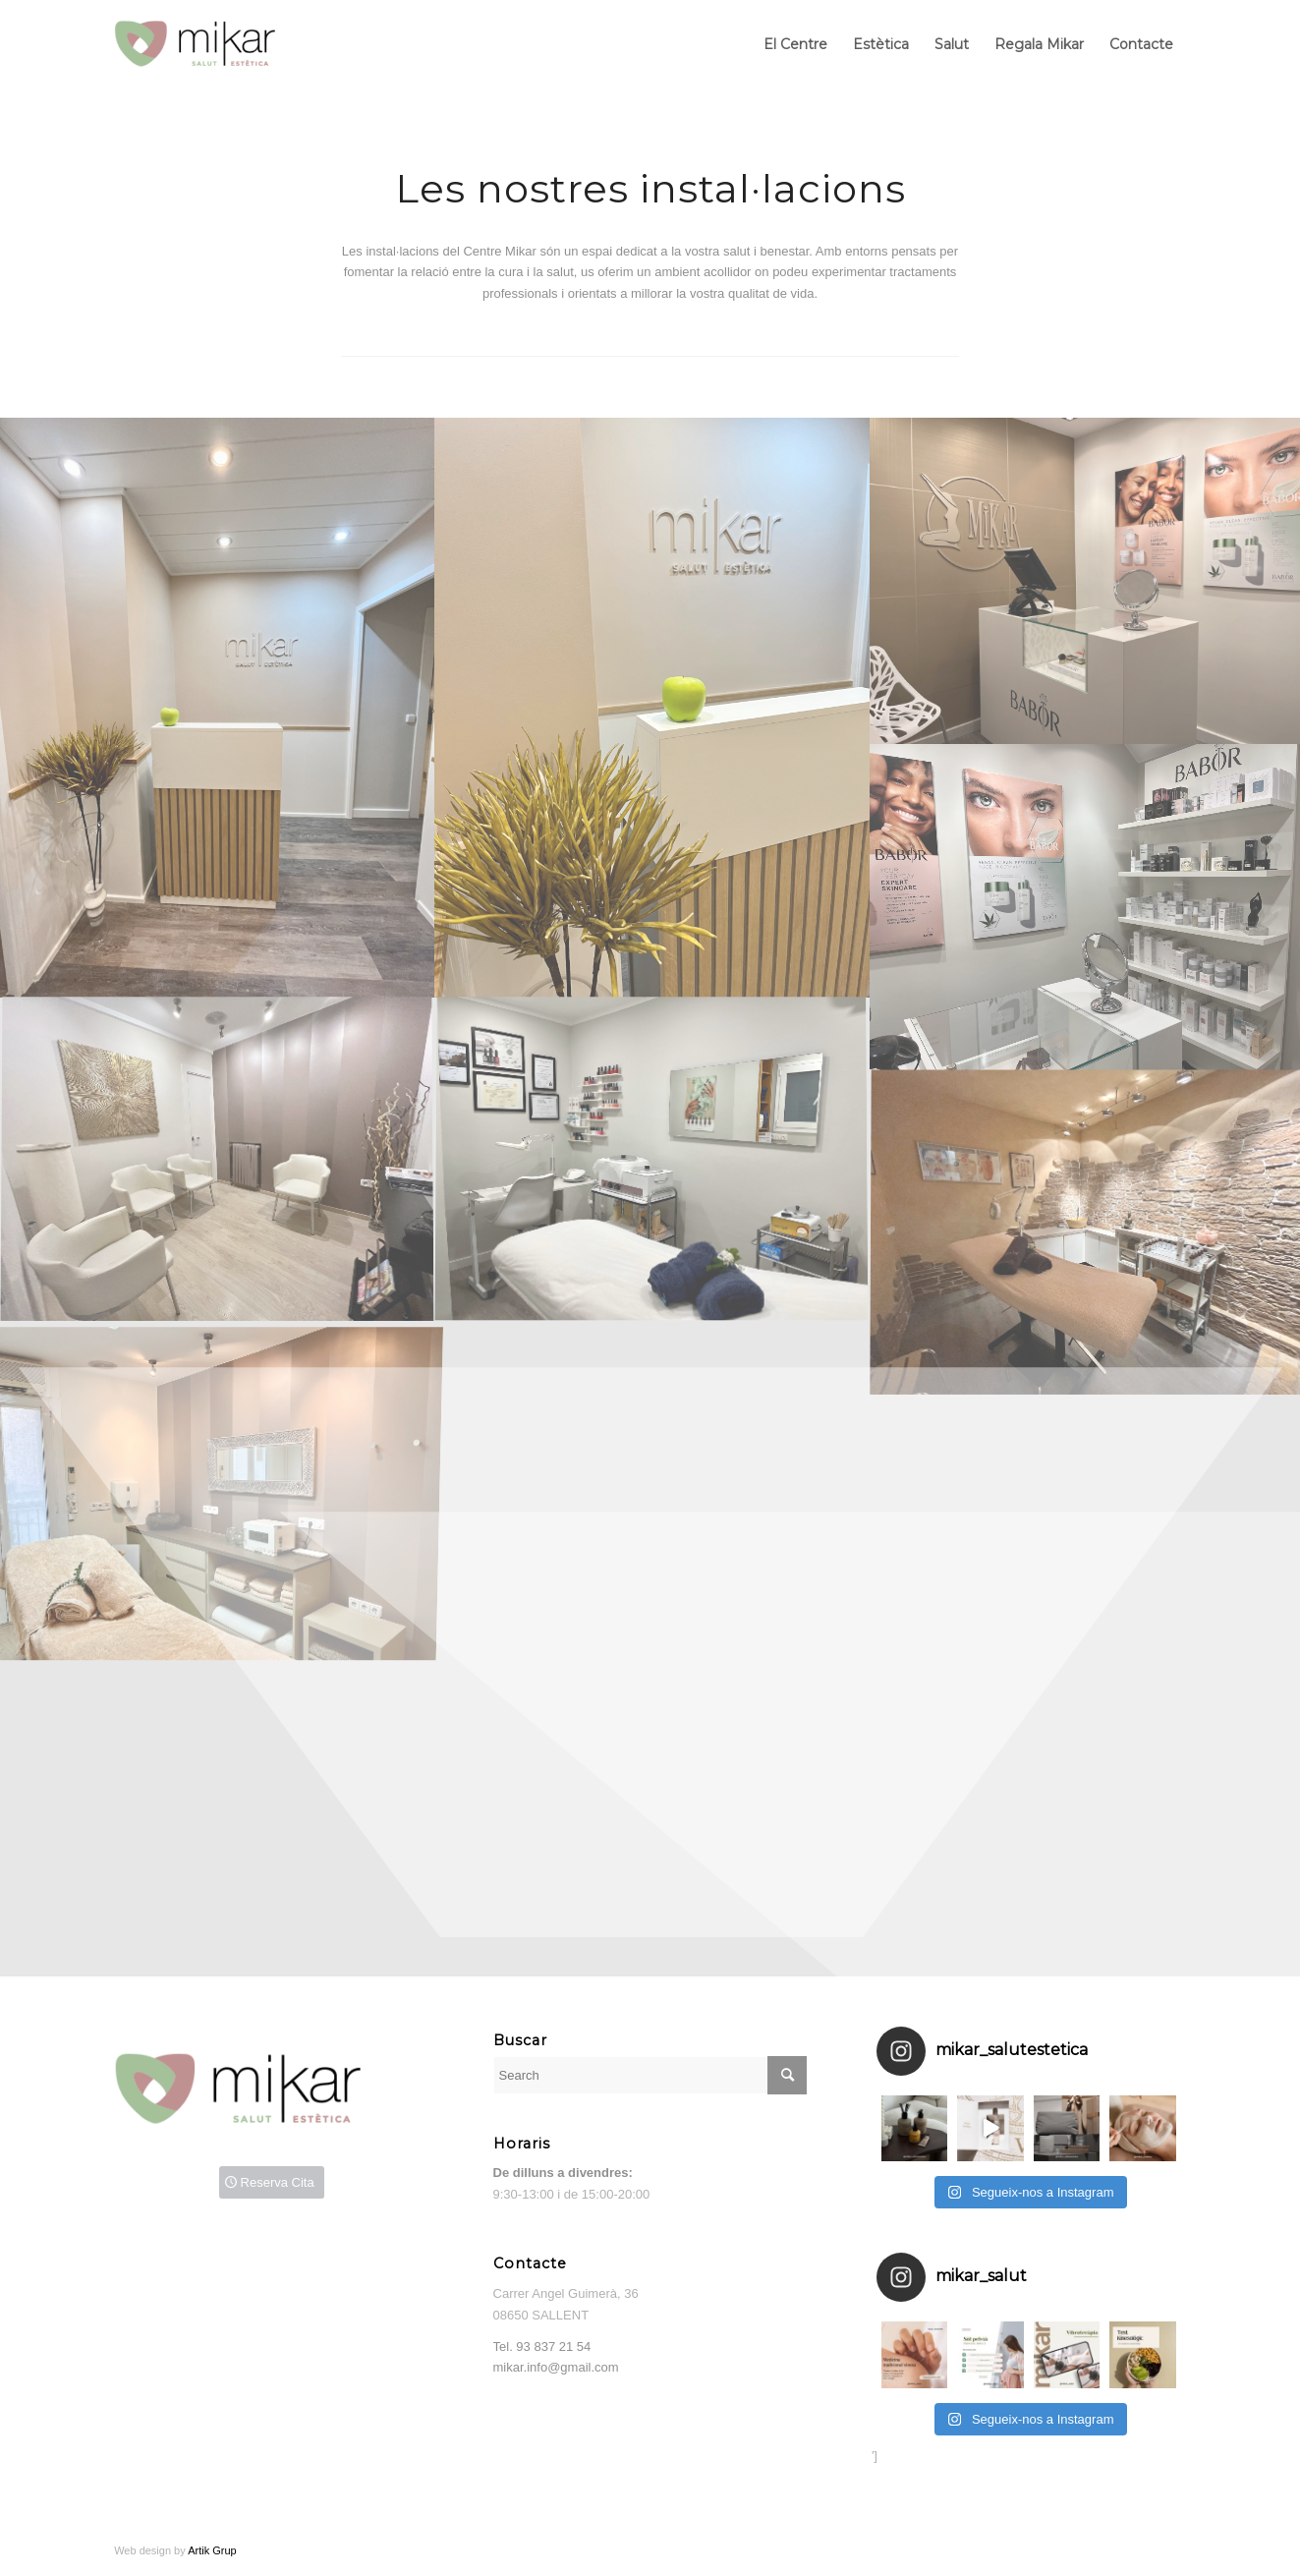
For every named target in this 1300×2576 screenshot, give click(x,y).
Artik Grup (212, 2550)
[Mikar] (210, 44)
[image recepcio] (217, 708)
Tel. (542, 2346)
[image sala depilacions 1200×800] (651, 1161)
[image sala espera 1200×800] (217, 1161)
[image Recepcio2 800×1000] (651, 708)
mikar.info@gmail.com (556, 2367)
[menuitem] (795, 44)
